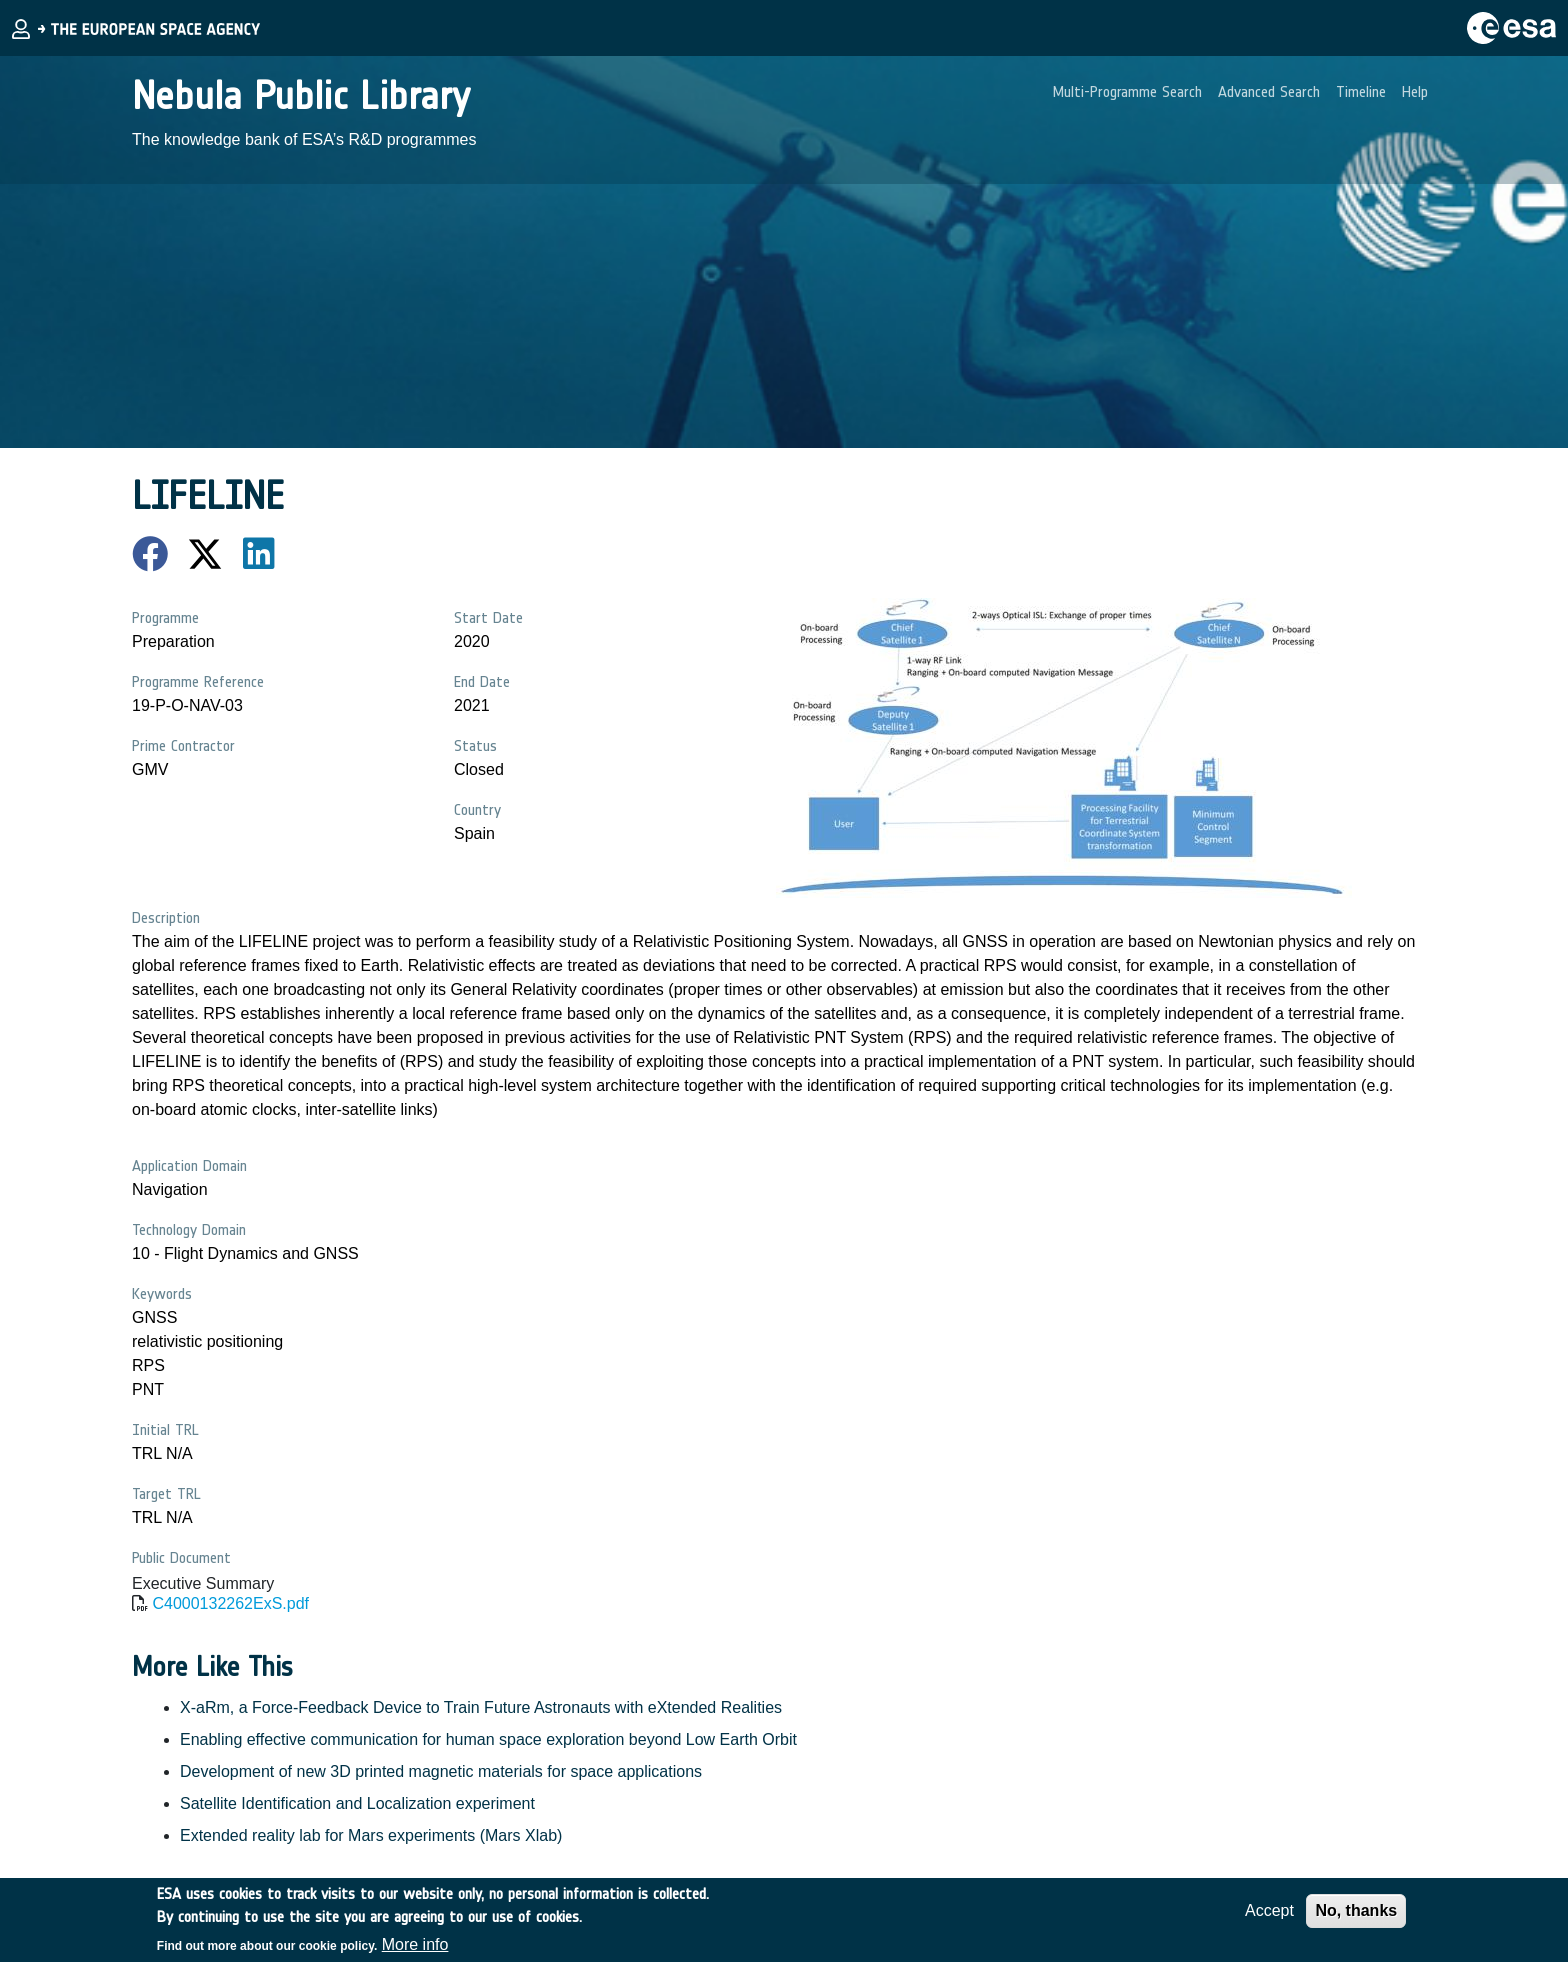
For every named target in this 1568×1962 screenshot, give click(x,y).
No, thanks (1356, 1917)
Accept (1269, 1917)
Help (1415, 91)
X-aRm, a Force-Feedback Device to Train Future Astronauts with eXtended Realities (481, 1707)
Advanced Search (1269, 91)
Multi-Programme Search (1127, 91)
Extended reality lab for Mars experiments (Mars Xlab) (371, 1835)
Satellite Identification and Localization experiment (357, 1803)
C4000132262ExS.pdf (230, 1603)
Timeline (1361, 91)
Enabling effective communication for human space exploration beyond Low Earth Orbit (488, 1739)
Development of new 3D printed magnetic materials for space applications (441, 1771)
